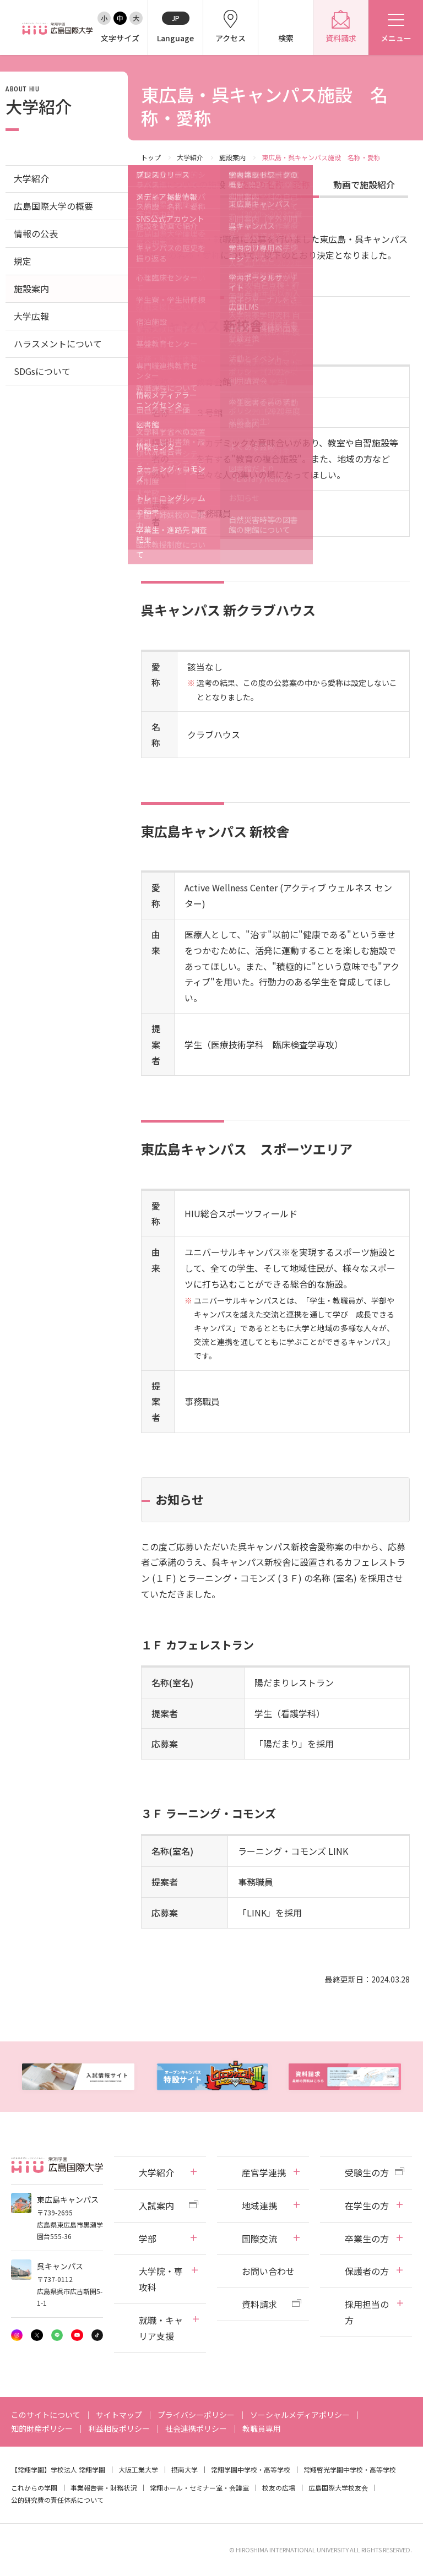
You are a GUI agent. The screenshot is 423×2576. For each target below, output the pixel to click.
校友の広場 (278, 2487)
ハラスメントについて (58, 343)
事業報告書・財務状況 (103, 2487)
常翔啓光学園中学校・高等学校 (349, 2469)
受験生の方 (367, 2172)
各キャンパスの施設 (185, 184)
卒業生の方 (367, 2238)
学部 (147, 2238)
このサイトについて (45, 2414)
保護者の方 (367, 2271)
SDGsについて (42, 371)
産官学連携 (264, 2172)
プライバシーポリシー (196, 2414)
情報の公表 (36, 233)
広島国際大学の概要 (53, 206)
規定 (22, 261)
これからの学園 (34, 2487)
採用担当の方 (367, 2312)
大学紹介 (190, 157)
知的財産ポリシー (42, 2428)
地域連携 (259, 2205)
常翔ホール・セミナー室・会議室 (199, 2487)
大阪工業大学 (138, 2469)
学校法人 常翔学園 (78, 2469)
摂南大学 (184, 2469)
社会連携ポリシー (196, 2428)
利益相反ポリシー (119, 2428)
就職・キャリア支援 (161, 2328)
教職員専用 (261, 2428)
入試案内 (156, 2205)
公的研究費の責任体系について (57, 2499)
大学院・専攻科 (161, 2279)
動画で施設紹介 (364, 184)
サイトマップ (119, 2414)
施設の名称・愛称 (275, 184)
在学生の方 (367, 2205)
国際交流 (259, 2238)
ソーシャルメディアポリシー (300, 2414)
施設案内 (232, 157)
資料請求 (259, 2304)
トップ (151, 157)
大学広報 (31, 316)
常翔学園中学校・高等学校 (250, 2469)
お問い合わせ (268, 2271)
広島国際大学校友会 (338, 2487)
